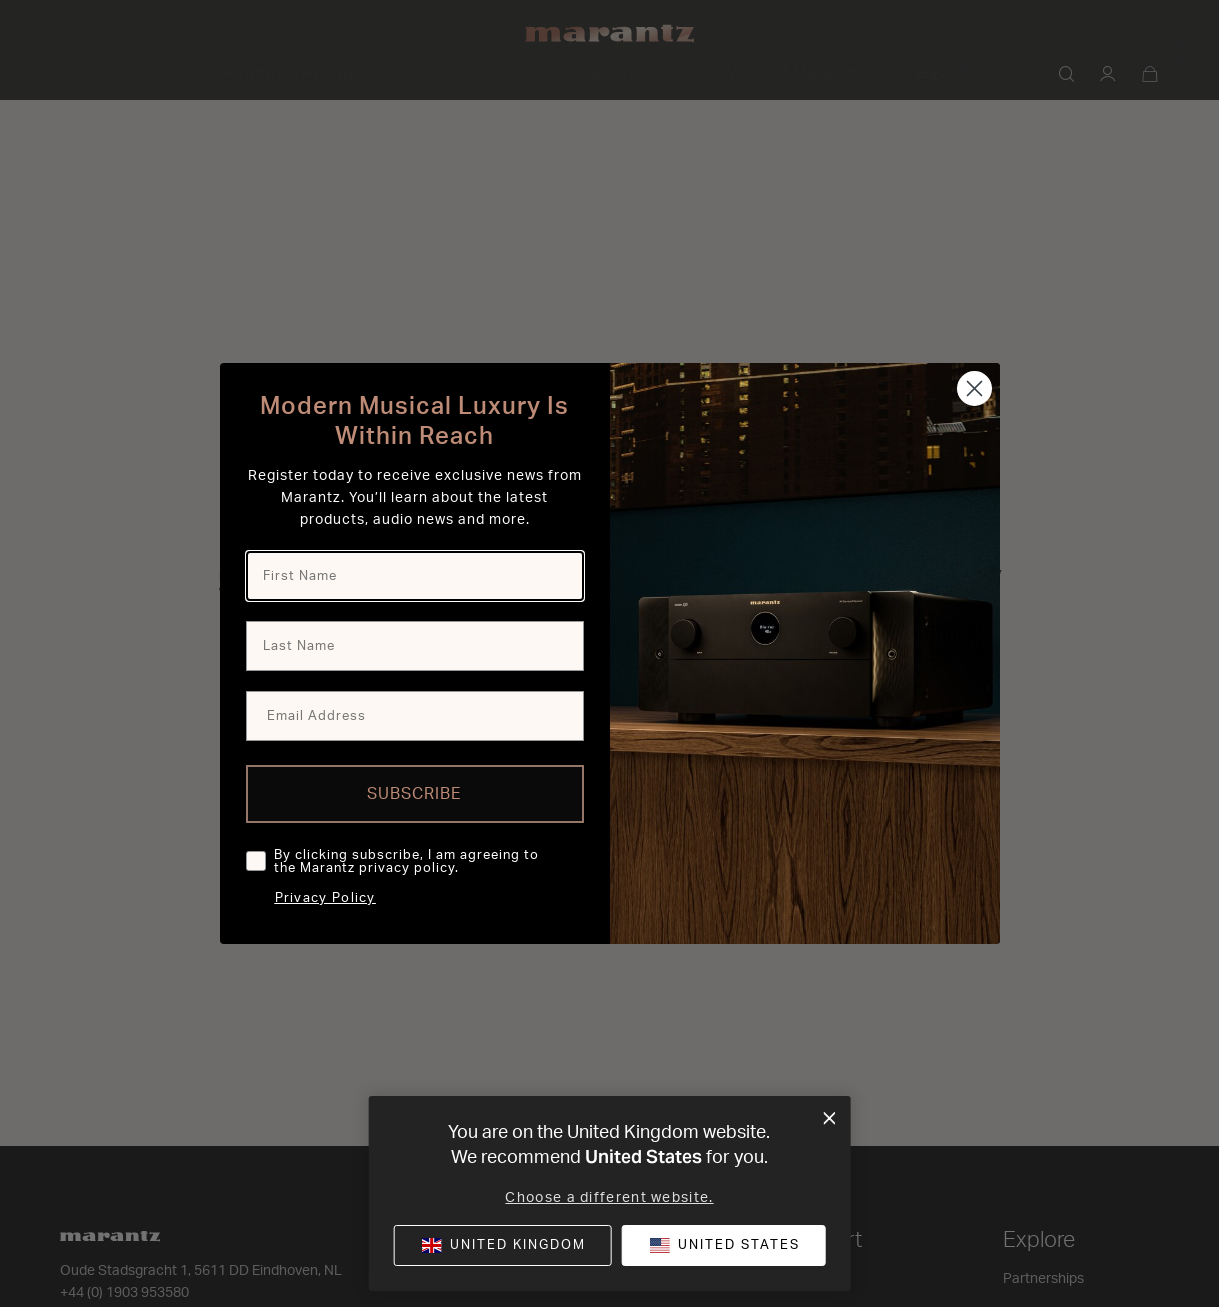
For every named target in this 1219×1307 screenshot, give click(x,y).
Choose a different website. (609, 1198)
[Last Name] (415, 646)
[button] (723, 1245)
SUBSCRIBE (414, 794)
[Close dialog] (974, 388)
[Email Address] (415, 716)
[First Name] (415, 576)
